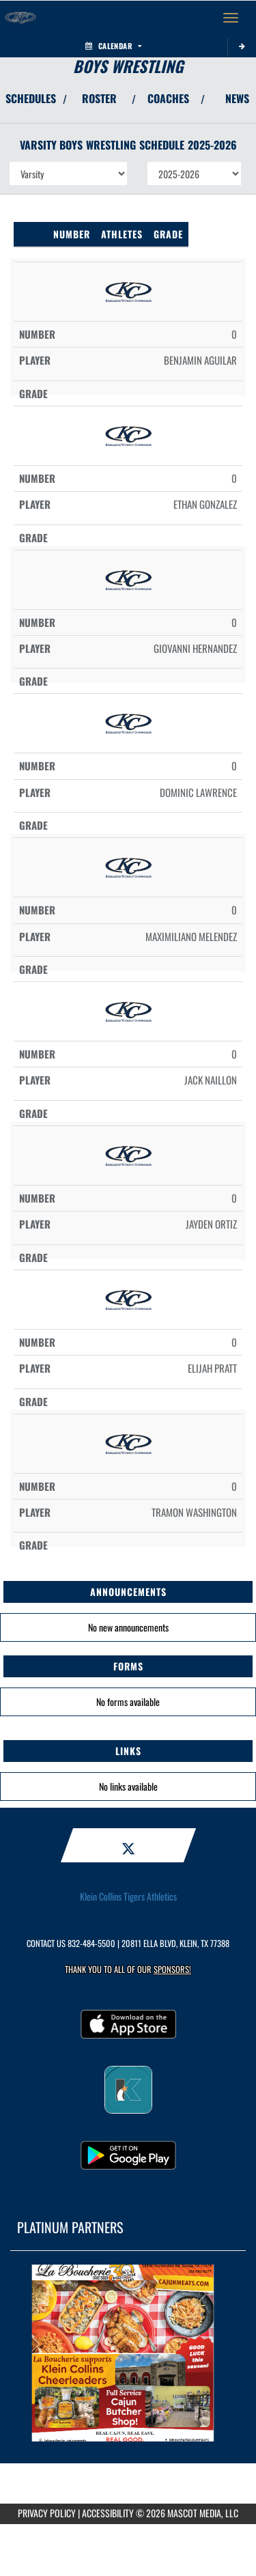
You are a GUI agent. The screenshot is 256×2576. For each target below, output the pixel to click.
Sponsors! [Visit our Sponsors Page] (172, 1969)
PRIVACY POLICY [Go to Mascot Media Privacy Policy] (47, 2513)
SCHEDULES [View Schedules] (30, 98)
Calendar (113, 45)
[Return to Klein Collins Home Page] (20, 18)
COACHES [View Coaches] (168, 98)
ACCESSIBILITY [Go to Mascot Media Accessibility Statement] (108, 2513)
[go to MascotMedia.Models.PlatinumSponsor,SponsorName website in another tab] (128, 2353)
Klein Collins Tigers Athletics (128, 1896)
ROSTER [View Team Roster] (99, 98)
